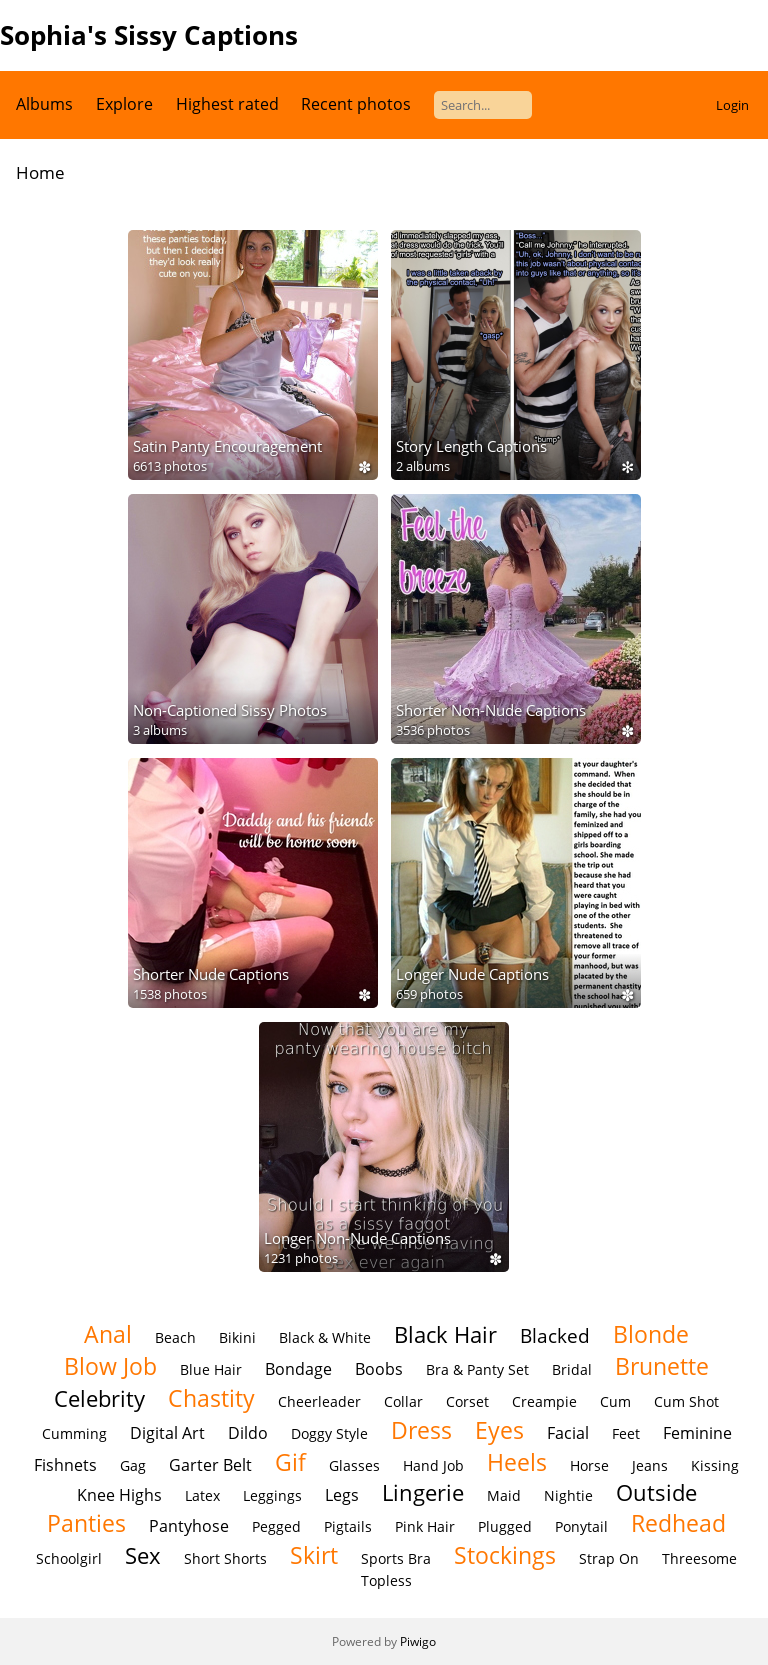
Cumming (74, 1433)
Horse (589, 1465)
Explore (124, 104)
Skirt (314, 1555)
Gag (133, 1465)
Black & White (325, 1337)
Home (40, 172)
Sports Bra (396, 1558)
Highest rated (227, 104)
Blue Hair (211, 1369)
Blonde (651, 1334)
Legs (342, 1495)
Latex (202, 1495)
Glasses (354, 1465)
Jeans (650, 1465)
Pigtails (348, 1526)
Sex (143, 1555)
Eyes (499, 1430)
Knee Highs (119, 1495)
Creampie (544, 1401)
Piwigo (418, 1641)
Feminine (697, 1433)
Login (732, 105)
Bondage (298, 1369)
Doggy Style (329, 1433)
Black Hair (445, 1334)
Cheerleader (319, 1401)
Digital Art (167, 1433)
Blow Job (110, 1366)
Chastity (211, 1398)
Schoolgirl (69, 1558)
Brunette (662, 1366)
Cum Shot (686, 1401)
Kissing (715, 1465)
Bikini (237, 1337)
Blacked (555, 1335)
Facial (568, 1433)
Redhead (678, 1523)
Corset (467, 1401)
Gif (290, 1462)
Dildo (248, 1433)
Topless (386, 1580)
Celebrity (99, 1398)
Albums (44, 104)
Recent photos (356, 104)
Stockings (505, 1555)
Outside (656, 1492)
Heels (517, 1462)
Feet (626, 1433)
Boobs (379, 1369)
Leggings (272, 1495)
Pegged (276, 1526)
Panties (86, 1523)
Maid (504, 1495)
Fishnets (65, 1465)
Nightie (568, 1495)
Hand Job (433, 1465)
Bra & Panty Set (477, 1369)
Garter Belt (210, 1465)
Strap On (609, 1558)
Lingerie (423, 1492)
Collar (403, 1401)
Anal (108, 1334)
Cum (615, 1401)
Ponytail (581, 1526)
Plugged (505, 1526)
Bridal (572, 1369)
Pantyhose (189, 1526)
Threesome (699, 1558)
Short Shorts (225, 1558)
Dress (421, 1430)
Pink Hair (425, 1526)
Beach (175, 1337)
